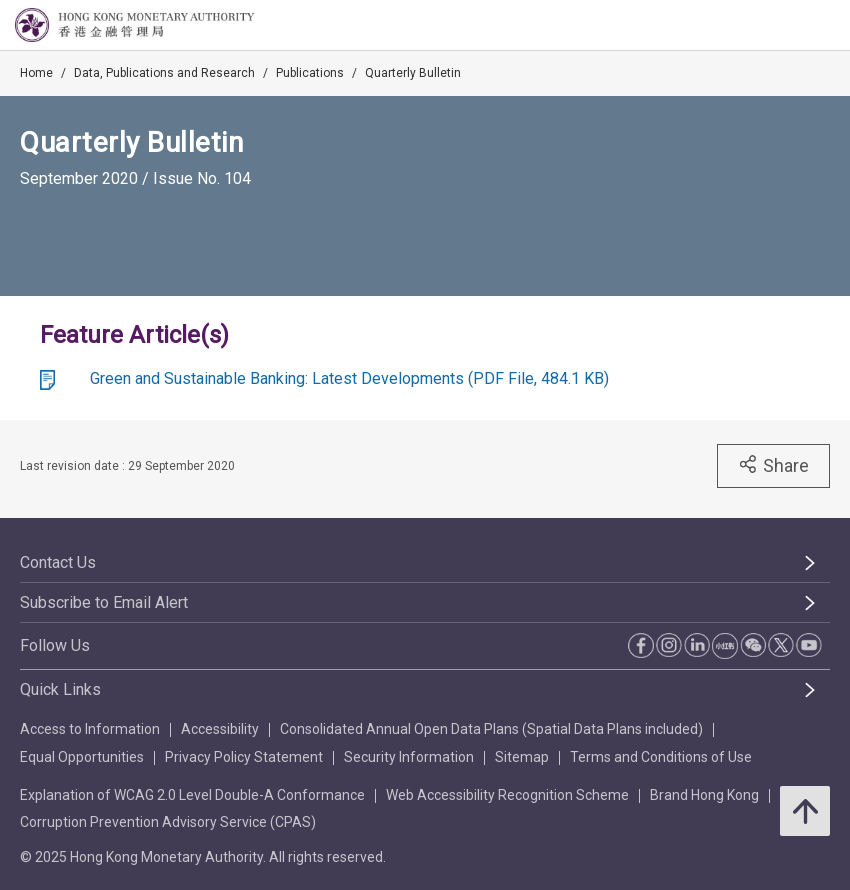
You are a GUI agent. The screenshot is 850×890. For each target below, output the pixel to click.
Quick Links (60, 689)
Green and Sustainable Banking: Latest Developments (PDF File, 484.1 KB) (349, 378)
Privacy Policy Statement (244, 757)
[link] (784, 26)
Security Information (409, 757)
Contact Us (58, 562)
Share (773, 465)
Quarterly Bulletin (413, 73)
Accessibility (220, 729)
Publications (310, 73)
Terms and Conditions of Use (661, 757)
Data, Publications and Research (164, 73)
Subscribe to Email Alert (104, 602)
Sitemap (522, 757)
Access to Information (90, 729)
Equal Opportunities (82, 757)
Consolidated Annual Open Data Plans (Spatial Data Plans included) (491, 729)
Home (36, 73)
